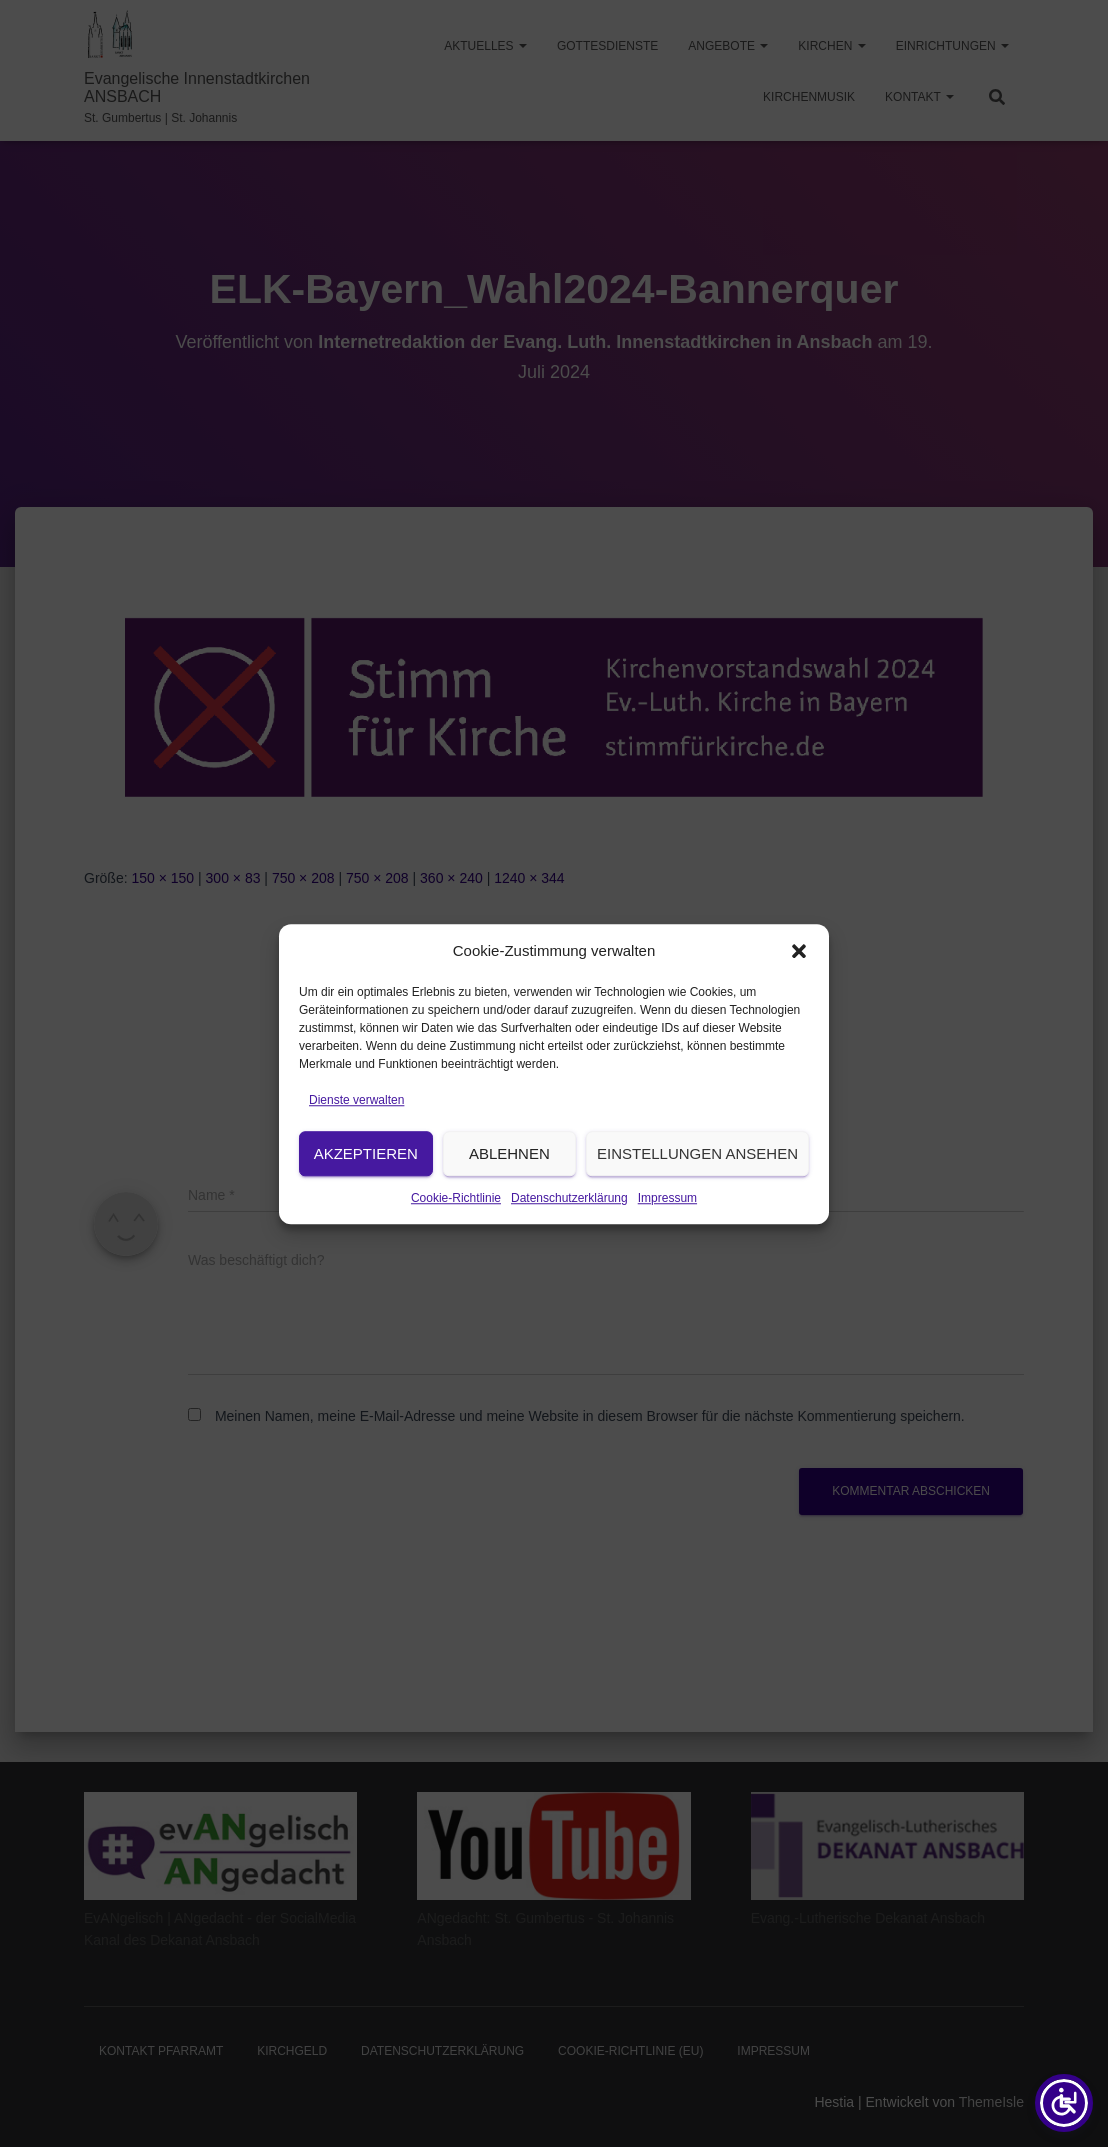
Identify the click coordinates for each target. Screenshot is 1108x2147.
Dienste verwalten (356, 1130)
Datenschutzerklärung (569, 1227)
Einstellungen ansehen (697, 1182)
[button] (799, 981)
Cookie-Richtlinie (456, 1227)
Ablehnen (509, 1182)
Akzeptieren (366, 1182)
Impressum (667, 1227)
